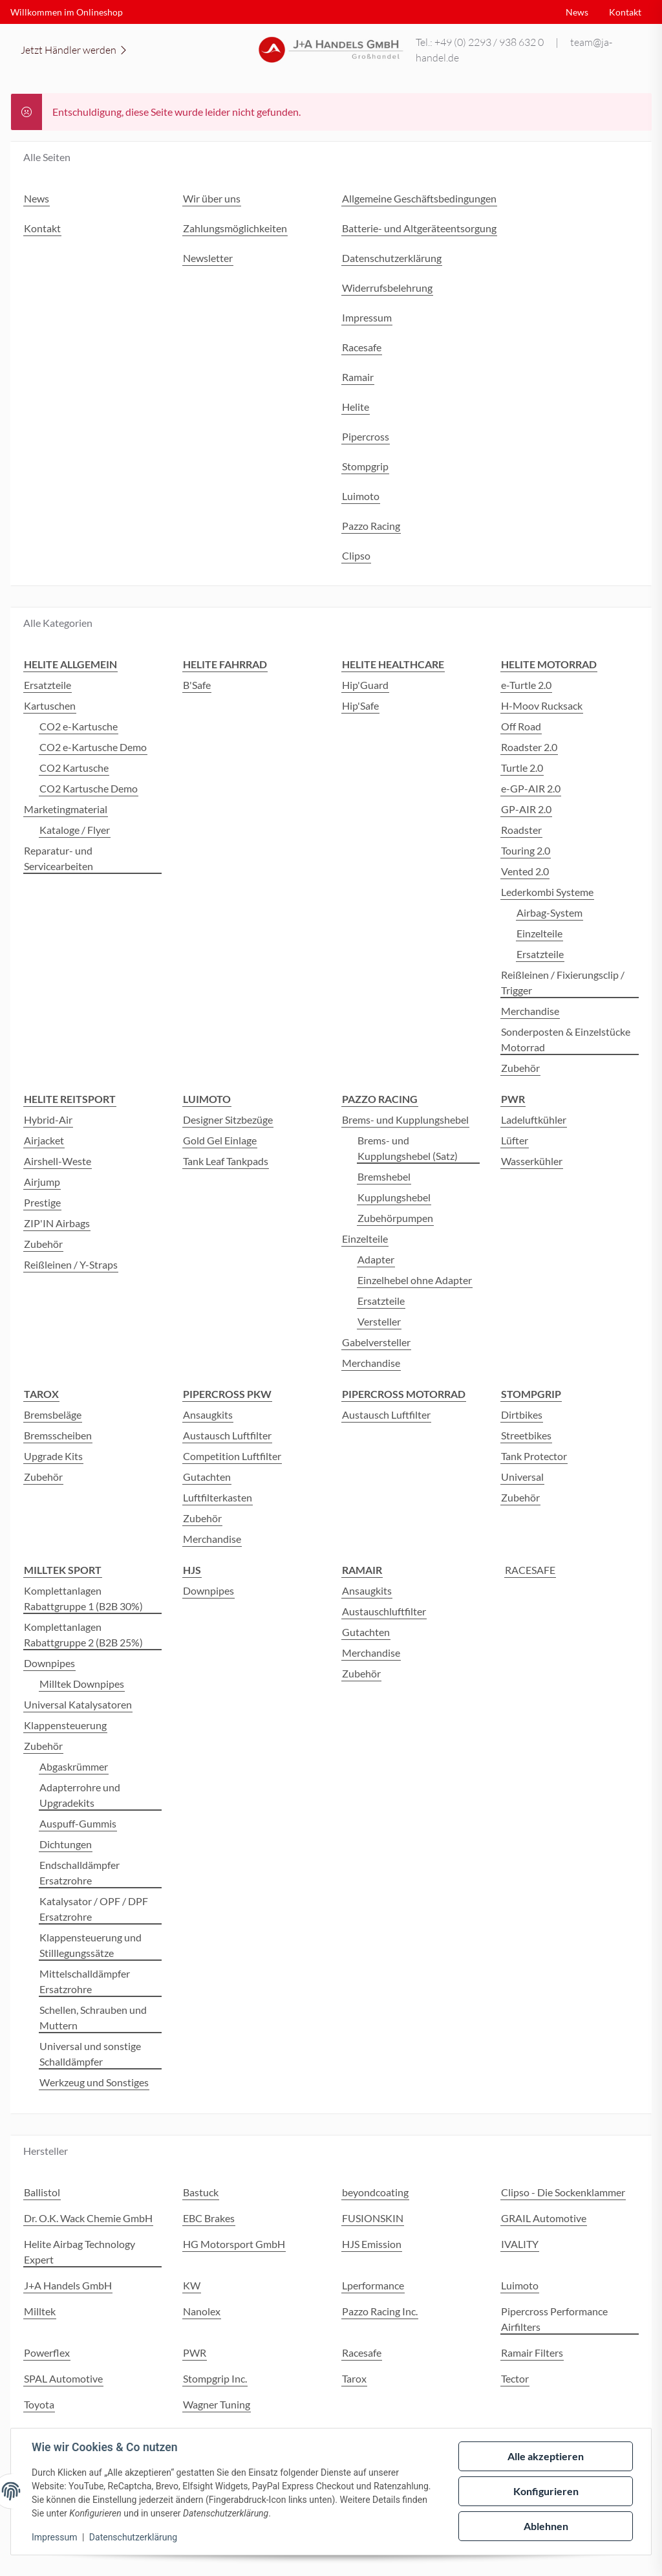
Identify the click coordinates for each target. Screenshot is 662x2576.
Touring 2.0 (525, 850)
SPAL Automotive (63, 2378)
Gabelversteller (376, 1342)
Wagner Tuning (216, 2404)
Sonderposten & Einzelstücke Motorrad (565, 1039)
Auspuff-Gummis (77, 1823)
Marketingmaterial (65, 809)
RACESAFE (530, 1570)
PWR (194, 2352)
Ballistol (42, 2192)
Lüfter (514, 1140)
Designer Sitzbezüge (228, 1119)
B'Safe (197, 685)
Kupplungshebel (394, 1197)
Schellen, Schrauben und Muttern (93, 2017)
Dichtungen (65, 1844)
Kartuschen (50, 705)
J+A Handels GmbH (68, 2285)
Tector (515, 2378)
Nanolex (201, 2311)
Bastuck (201, 2192)
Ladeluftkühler (533, 1119)
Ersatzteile (47, 685)
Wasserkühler (531, 1161)
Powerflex (47, 2352)
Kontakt (625, 11)
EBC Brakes (209, 2218)
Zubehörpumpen (395, 1218)
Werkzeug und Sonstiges (94, 2082)
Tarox (354, 2378)
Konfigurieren (546, 2491)
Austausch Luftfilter (227, 1435)
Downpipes (49, 1663)
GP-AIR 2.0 (526, 809)
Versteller (379, 1321)
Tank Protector (534, 1456)
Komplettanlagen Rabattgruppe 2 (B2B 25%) (83, 1634)
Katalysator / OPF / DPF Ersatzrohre (93, 1909)
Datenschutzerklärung (133, 2537)
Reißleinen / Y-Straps (71, 1264)
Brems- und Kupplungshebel (405, 1119)
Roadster (521, 830)
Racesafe (361, 2352)
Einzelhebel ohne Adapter (415, 1280)
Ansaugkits (208, 1414)
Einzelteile (539, 933)
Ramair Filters (532, 2352)
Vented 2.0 (525, 871)
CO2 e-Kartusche (78, 726)
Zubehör (520, 1068)
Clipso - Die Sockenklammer (563, 2192)
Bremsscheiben (58, 1435)
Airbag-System (549, 912)
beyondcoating (375, 2192)
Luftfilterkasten (217, 1497)
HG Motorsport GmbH (234, 2244)
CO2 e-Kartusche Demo (93, 747)
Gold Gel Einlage (220, 1140)
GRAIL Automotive (543, 2218)
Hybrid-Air (48, 1119)
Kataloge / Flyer (74, 830)
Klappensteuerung (65, 1725)
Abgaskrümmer (73, 1766)
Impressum (54, 2537)
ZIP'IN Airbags (57, 1223)
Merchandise (530, 1011)
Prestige (42, 1202)
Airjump (42, 1181)
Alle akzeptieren (545, 2456)
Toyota (39, 2404)
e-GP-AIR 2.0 (531, 788)
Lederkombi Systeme (547, 892)
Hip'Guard (365, 685)
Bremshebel (384, 1176)
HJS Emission (371, 2244)
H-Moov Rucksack (541, 705)
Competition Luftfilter (232, 1456)
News (577, 11)
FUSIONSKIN (372, 2218)
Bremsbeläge (52, 1414)
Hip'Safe (360, 705)
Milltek (40, 2311)
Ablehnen (546, 2526)
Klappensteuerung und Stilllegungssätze (90, 1945)
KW (191, 2285)
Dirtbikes (521, 1414)
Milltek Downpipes (81, 1683)
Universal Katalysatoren (78, 1704)
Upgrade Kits (53, 1456)
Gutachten (207, 1476)
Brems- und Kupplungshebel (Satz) (408, 1148)
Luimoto (520, 2285)
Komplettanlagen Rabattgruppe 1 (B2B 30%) (83, 1598)
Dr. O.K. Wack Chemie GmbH (88, 2218)
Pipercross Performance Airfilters (554, 2319)
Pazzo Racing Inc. (380, 2311)
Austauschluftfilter (384, 1611)
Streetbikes (526, 1435)
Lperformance (373, 2285)
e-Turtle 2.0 (526, 685)
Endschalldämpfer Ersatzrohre (79, 1872)
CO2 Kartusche (74, 767)
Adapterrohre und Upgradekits (79, 1795)
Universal (522, 1476)
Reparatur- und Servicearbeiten (58, 858)
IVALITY (520, 2244)
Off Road (521, 726)
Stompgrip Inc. (215, 2378)
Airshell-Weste (57, 1161)
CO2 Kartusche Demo (88, 788)
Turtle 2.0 (522, 767)
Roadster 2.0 (529, 747)
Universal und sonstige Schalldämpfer (90, 2054)
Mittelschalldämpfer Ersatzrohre (84, 1981)
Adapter (376, 1259)
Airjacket (44, 1140)
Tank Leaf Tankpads (225, 1161)
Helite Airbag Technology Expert (79, 2251)
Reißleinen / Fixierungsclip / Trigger (563, 982)
